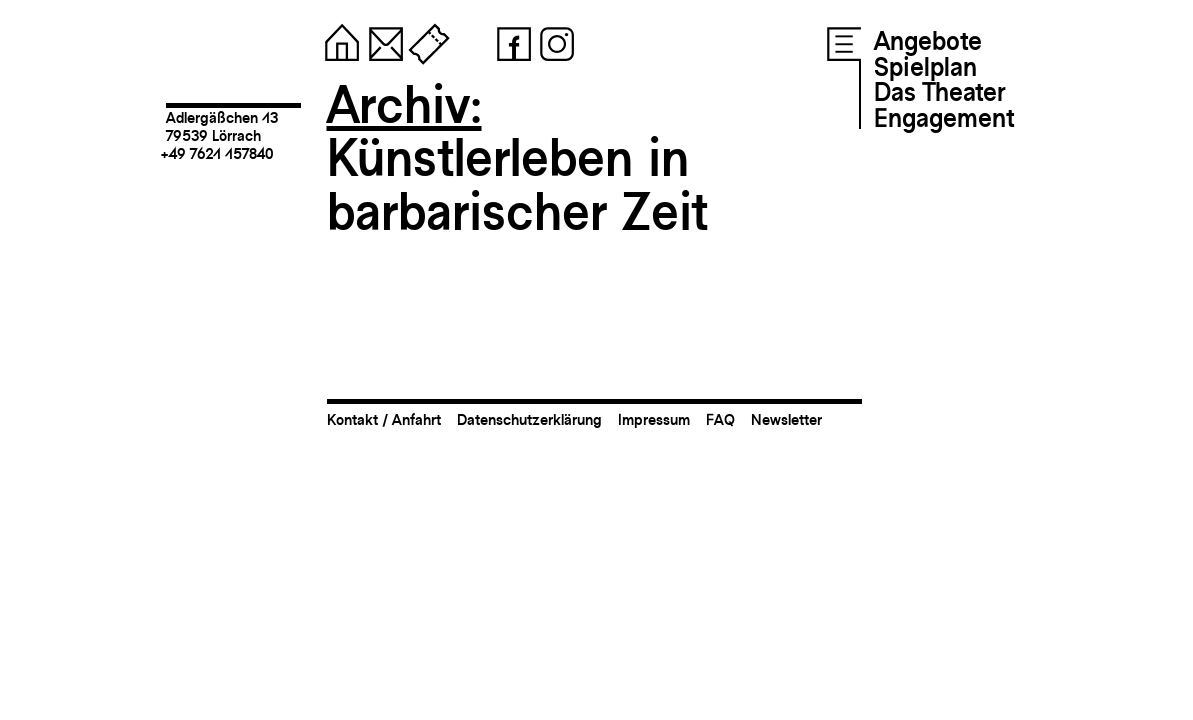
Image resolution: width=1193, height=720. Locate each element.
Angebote (928, 41)
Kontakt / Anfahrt (384, 419)
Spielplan (925, 67)
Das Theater (939, 92)
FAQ (720, 419)
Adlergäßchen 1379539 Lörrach (222, 126)
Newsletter (786, 419)
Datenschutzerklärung (529, 419)
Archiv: (404, 104)
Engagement (944, 118)
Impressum (654, 419)
